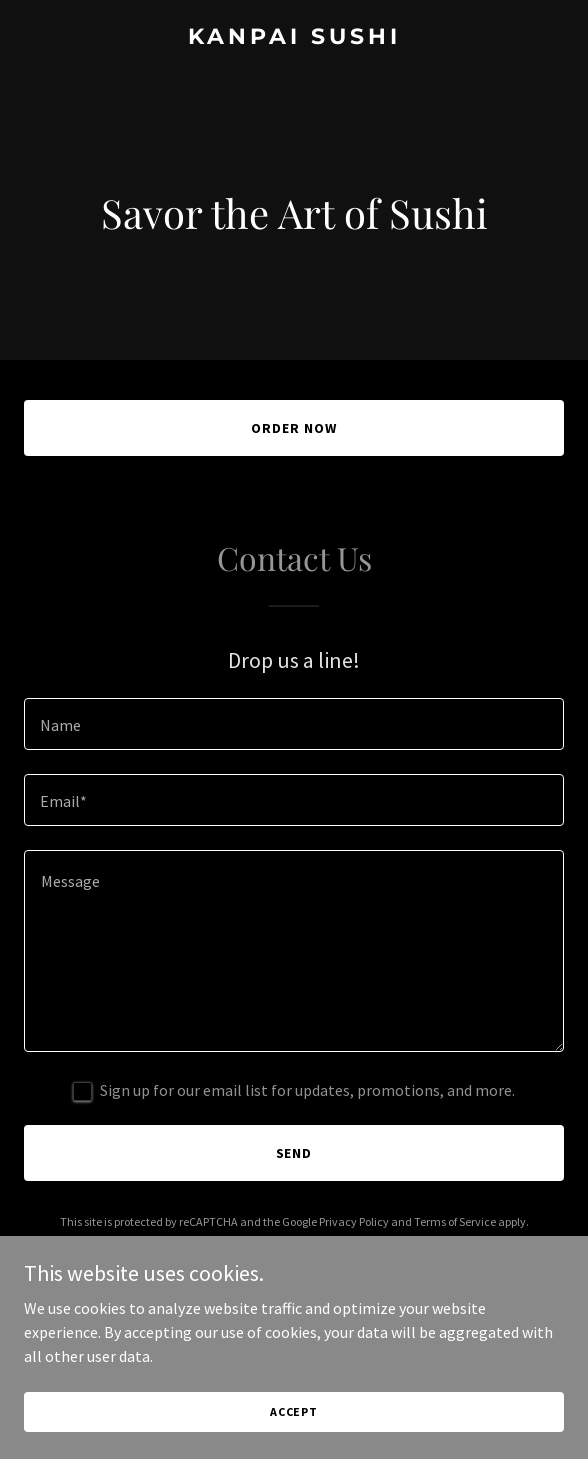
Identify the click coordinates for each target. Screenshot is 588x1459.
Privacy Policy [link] (354, 1221)
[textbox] (294, 724)
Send (294, 1153)
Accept (294, 1411)
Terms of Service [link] (455, 1221)
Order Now (294, 428)
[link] (294, 38)
